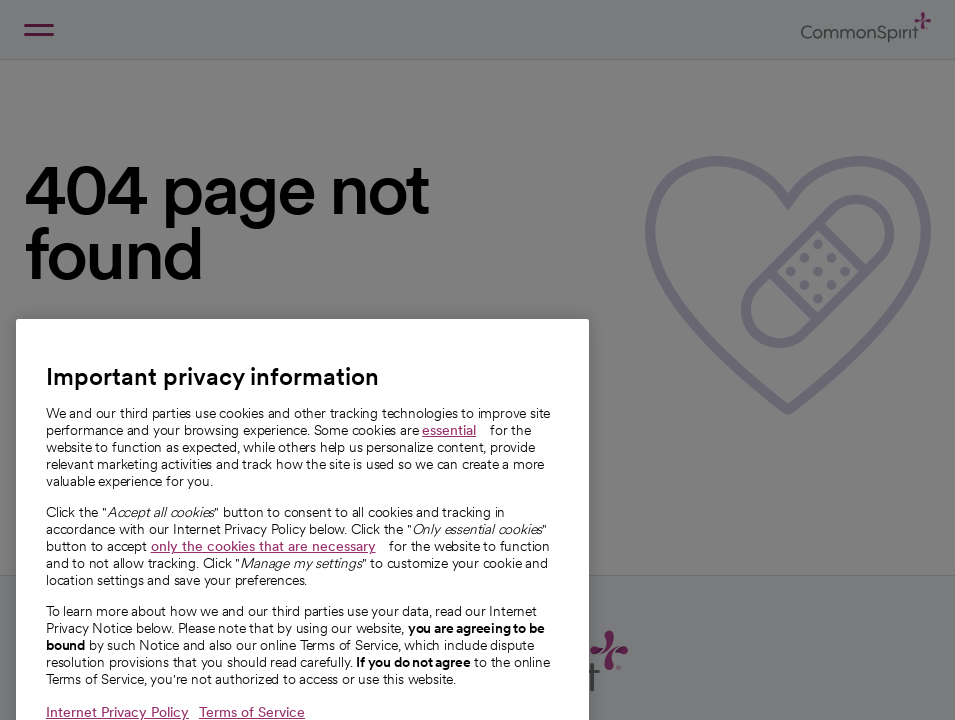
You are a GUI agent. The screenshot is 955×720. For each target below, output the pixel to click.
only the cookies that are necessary (263, 566)
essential (449, 450)
